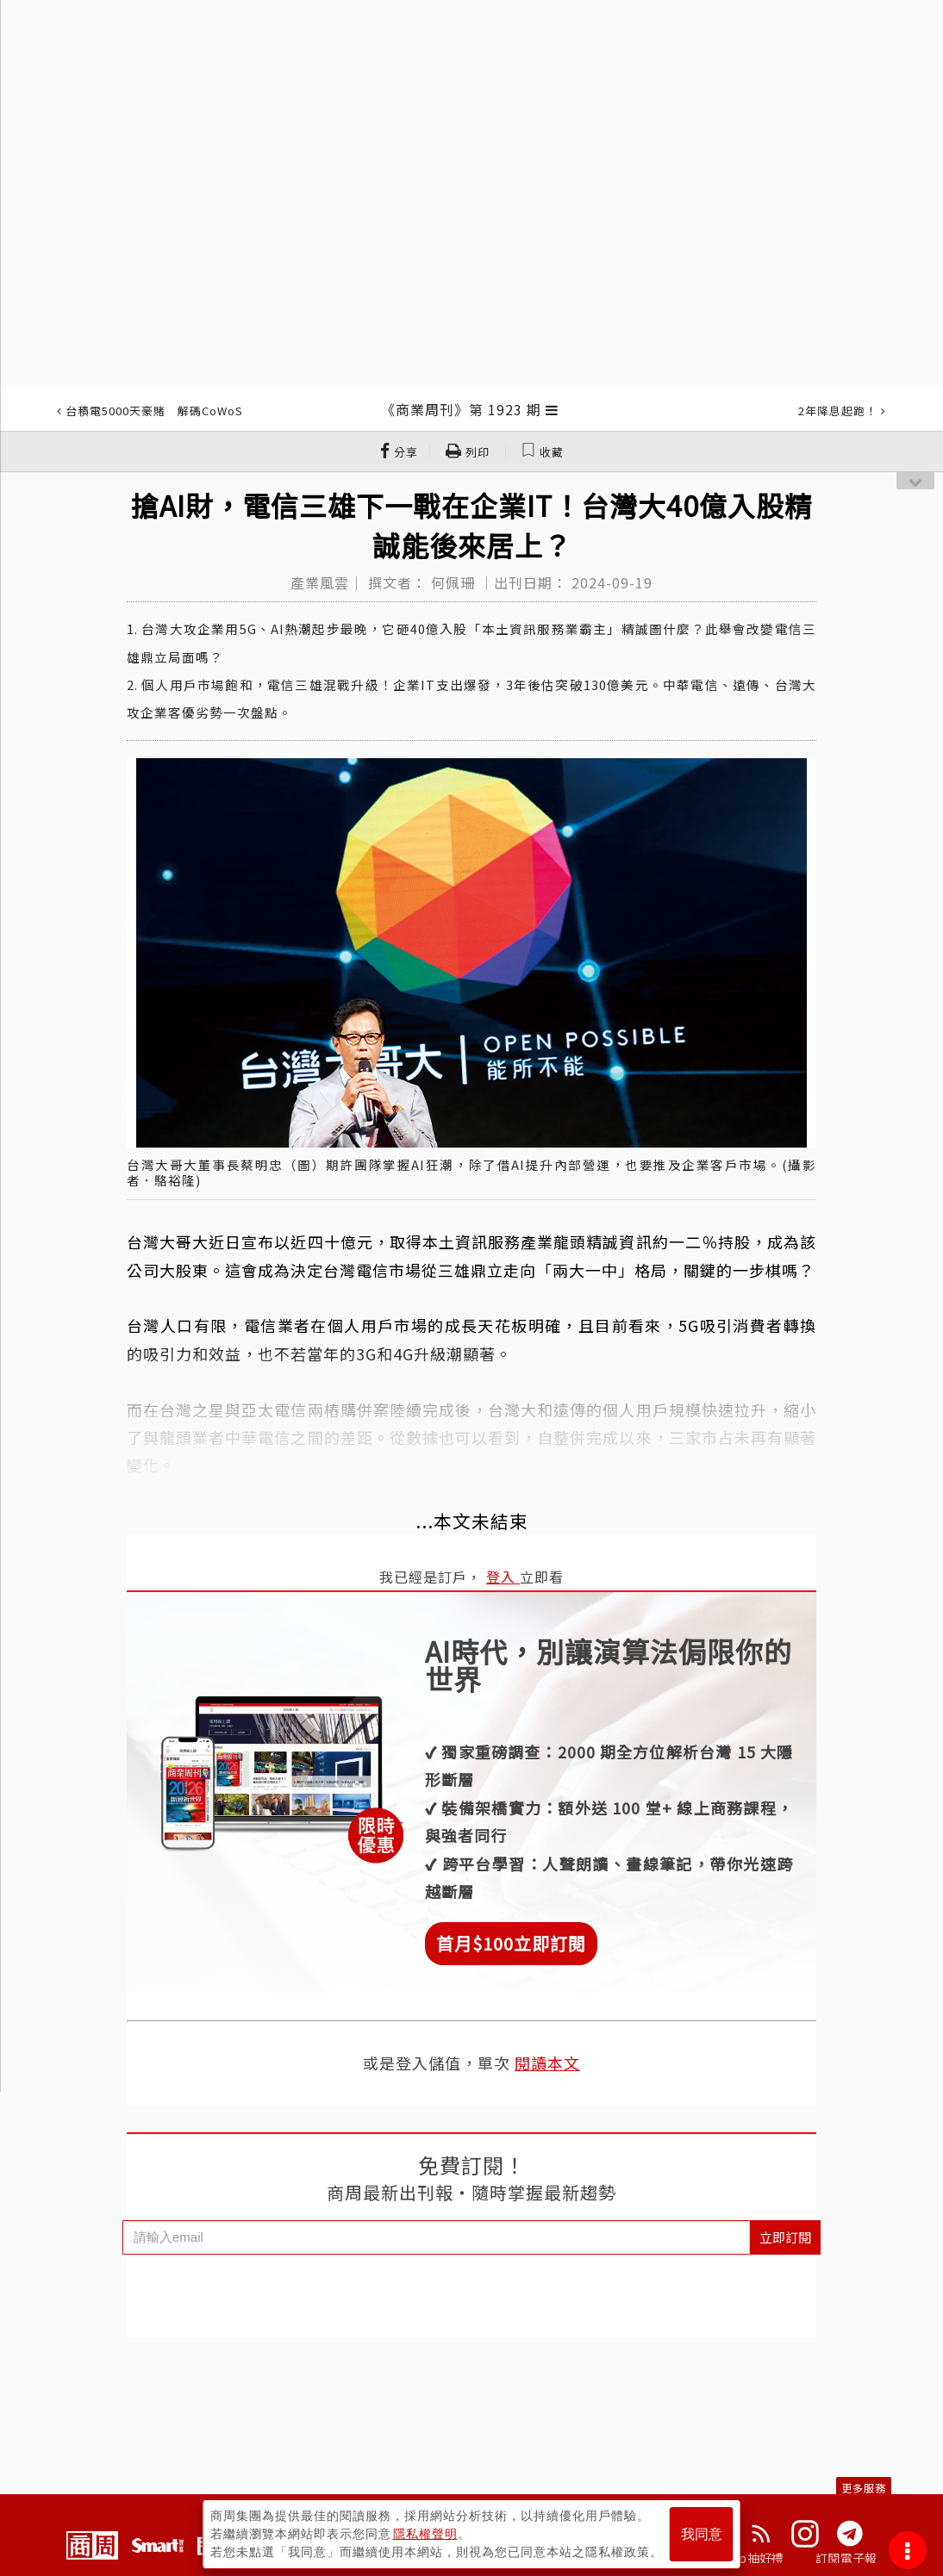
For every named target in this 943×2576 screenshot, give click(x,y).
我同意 (701, 2534)
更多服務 (863, 2487)
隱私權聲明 (425, 2534)
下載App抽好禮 (741, 2558)
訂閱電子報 (846, 2558)
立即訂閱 (785, 2237)
